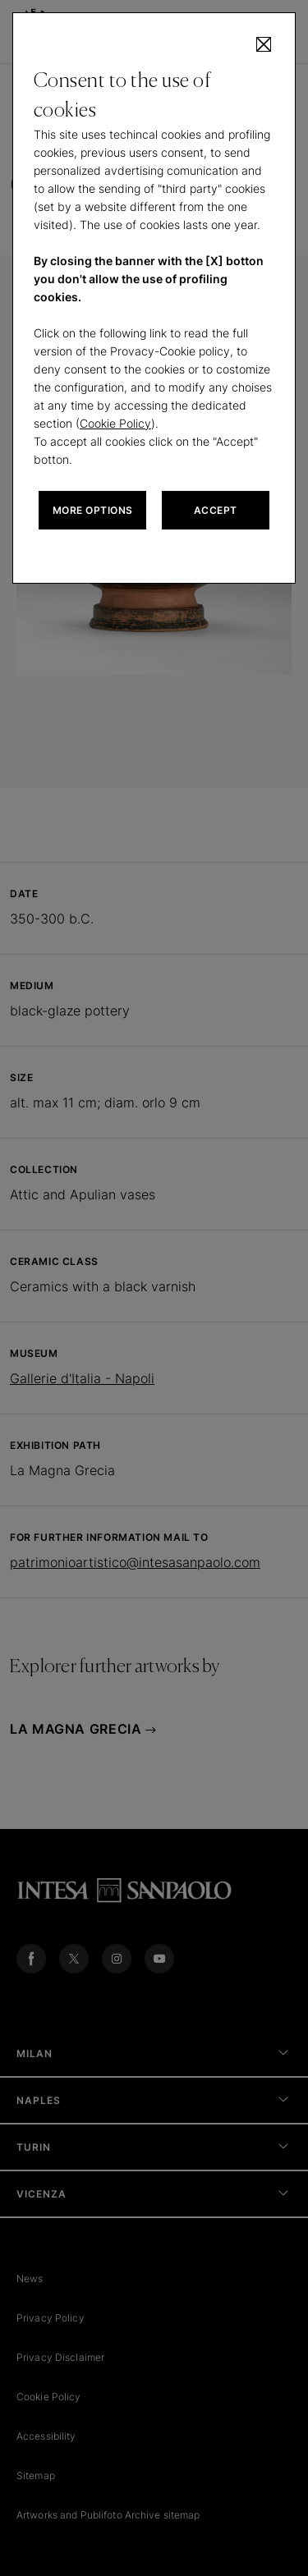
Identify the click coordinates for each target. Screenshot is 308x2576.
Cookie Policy (115, 423)
